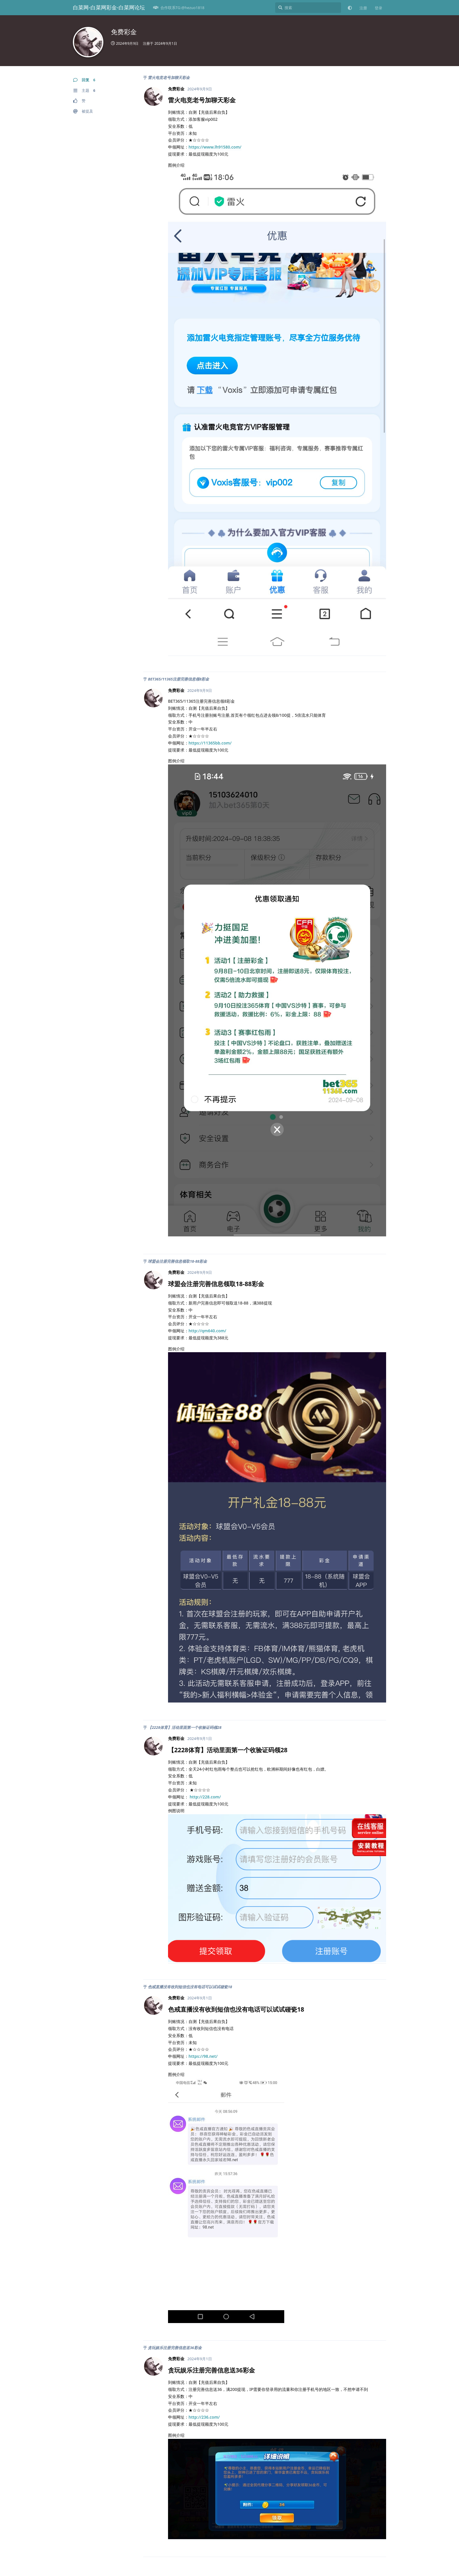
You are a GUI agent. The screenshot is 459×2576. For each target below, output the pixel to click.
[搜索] (308, 7)
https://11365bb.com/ (210, 743)
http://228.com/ (205, 1797)
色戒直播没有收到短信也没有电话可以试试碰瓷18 (190, 1986)
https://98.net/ (203, 2056)
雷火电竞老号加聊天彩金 (169, 77)
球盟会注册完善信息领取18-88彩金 (177, 1261)
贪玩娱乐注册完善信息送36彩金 (174, 2347)
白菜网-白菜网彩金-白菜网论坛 (109, 7)
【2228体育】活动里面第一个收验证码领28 (184, 1727)
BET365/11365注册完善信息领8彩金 (178, 679)
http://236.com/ (204, 2417)
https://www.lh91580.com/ (215, 147)
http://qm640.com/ (207, 1330)
